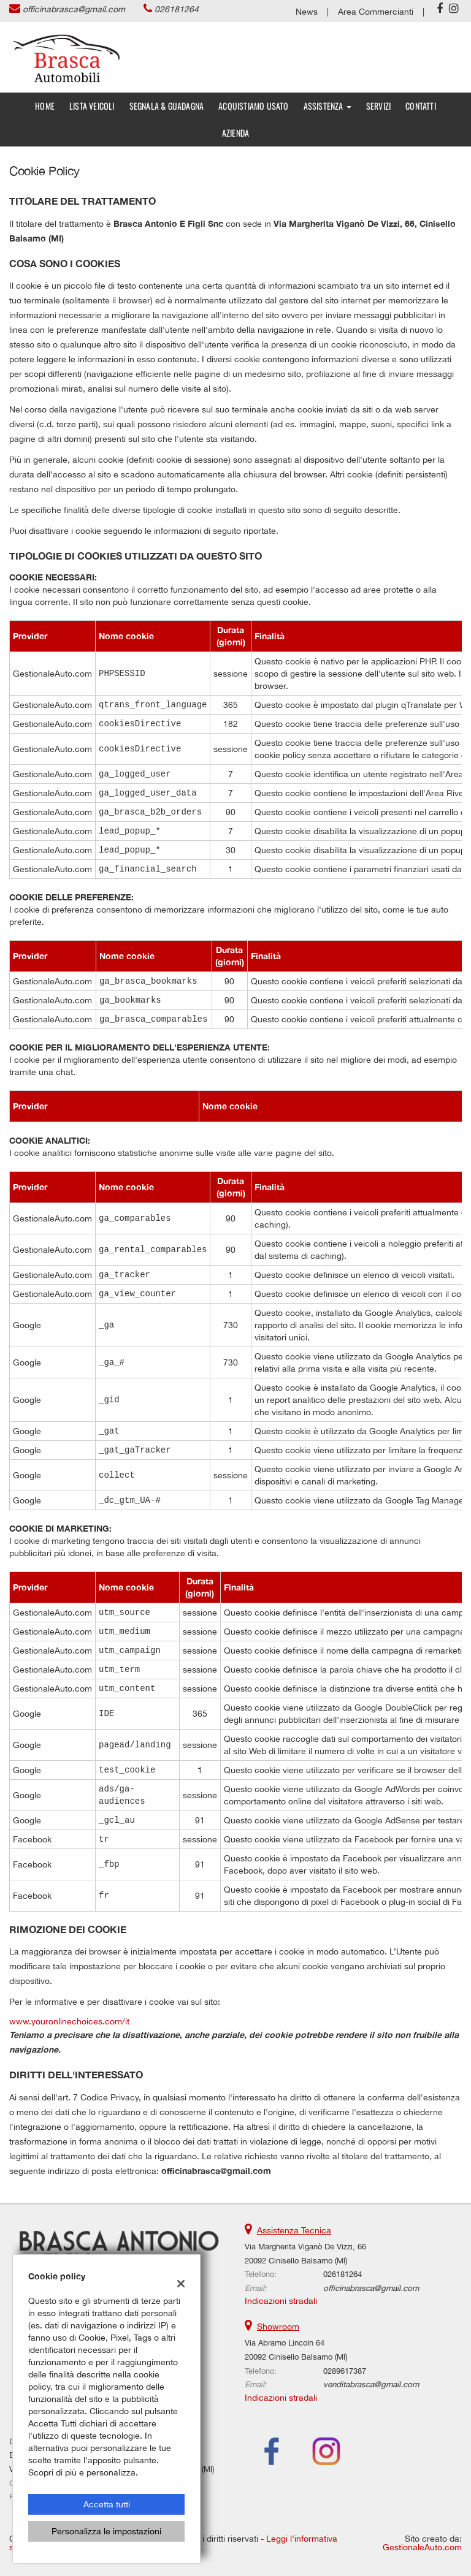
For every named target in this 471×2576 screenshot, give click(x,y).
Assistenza (327, 105)
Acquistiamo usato (253, 105)
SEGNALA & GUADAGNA (166, 105)
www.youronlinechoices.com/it (69, 2021)
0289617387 (344, 2371)
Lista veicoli (92, 105)
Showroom (278, 2326)
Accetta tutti (106, 2504)
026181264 (177, 9)
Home (45, 105)
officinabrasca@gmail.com (74, 9)
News (307, 12)
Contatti (420, 105)
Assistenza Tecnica (294, 2230)
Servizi (378, 105)
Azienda (235, 132)
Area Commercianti (375, 12)
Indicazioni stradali (281, 2301)
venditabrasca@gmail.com (371, 2384)
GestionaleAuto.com (422, 2547)
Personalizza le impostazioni (106, 2531)
